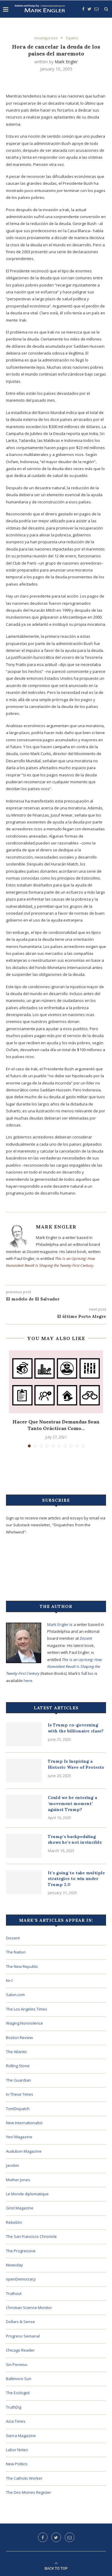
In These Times (19, 2094)
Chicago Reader (20, 2350)
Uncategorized (46, 38)
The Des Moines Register (28, 2492)
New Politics (16, 2464)
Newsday (14, 2265)
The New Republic (22, 1966)
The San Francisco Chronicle (31, 2236)
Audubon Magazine (24, 2151)
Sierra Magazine (21, 2435)
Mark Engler (66, 61)
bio (90, 1673)
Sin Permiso (16, 2364)
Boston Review (19, 2037)
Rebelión (14, 2222)
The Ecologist (18, 2392)
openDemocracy (21, 2279)
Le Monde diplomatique (27, 2194)
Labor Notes (17, 2449)
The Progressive (21, 2251)
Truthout (14, 2293)
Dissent (86, 1638)
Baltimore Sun (18, 2378)
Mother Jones (18, 2179)
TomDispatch (18, 2108)
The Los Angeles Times (26, 2009)
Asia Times (15, 2421)
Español (72, 38)
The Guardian (18, 2080)
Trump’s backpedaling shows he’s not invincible (75, 1839)
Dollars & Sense (20, 2321)
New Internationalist (24, 2122)
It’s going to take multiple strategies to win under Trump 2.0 (76, 1878)
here (28, 1680)
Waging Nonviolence (24, 2023)
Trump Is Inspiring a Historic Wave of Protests (76, 1764)
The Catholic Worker (24, 2478)
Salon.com (15, 1994)
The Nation (16, 1952)
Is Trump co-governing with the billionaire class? (76, 1728)
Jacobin (12, 2165)
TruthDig (13, 2407)
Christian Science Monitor (29, 2307)
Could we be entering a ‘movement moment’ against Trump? (72, 1803)
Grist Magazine (19, 2208)
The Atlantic (16, 2051)
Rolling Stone (18, 2065)
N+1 (9, 1980)
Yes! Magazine (19, 2137)
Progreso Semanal (23, 2336)
